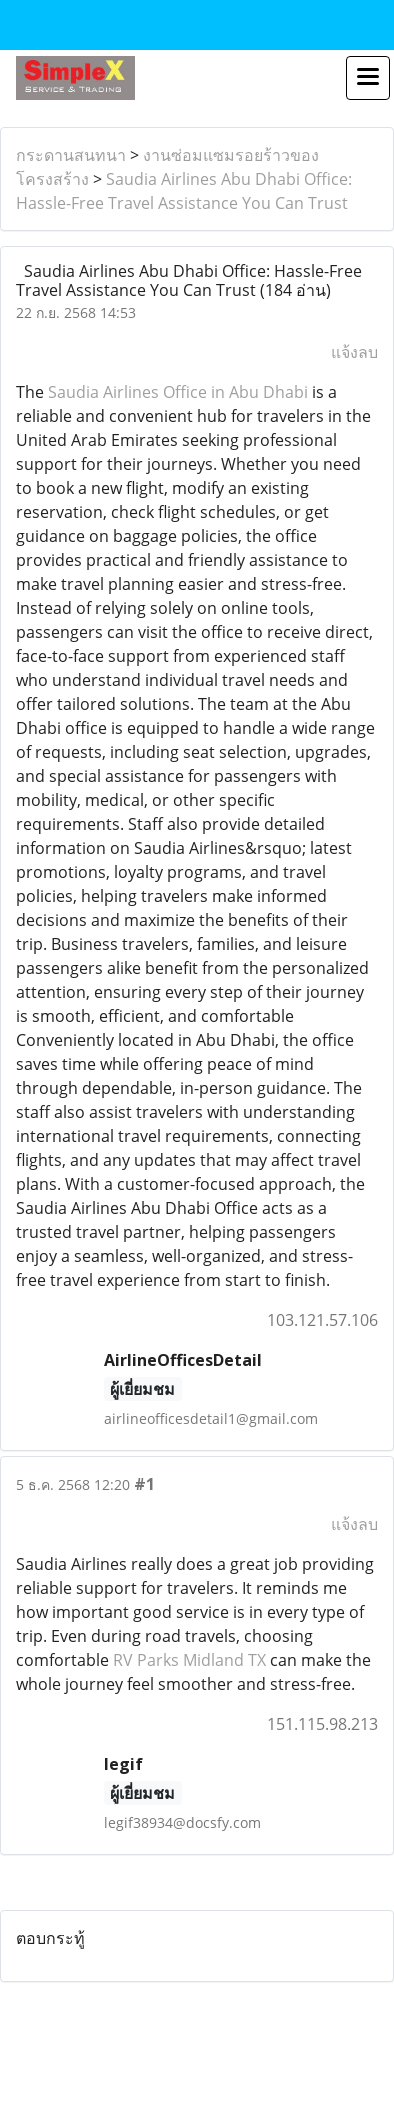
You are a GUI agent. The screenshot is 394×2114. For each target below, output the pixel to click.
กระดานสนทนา (71, 155)
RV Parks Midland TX (189, 1660)
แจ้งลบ (354, 352)
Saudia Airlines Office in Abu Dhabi (178, 392)
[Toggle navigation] (368, 78)
